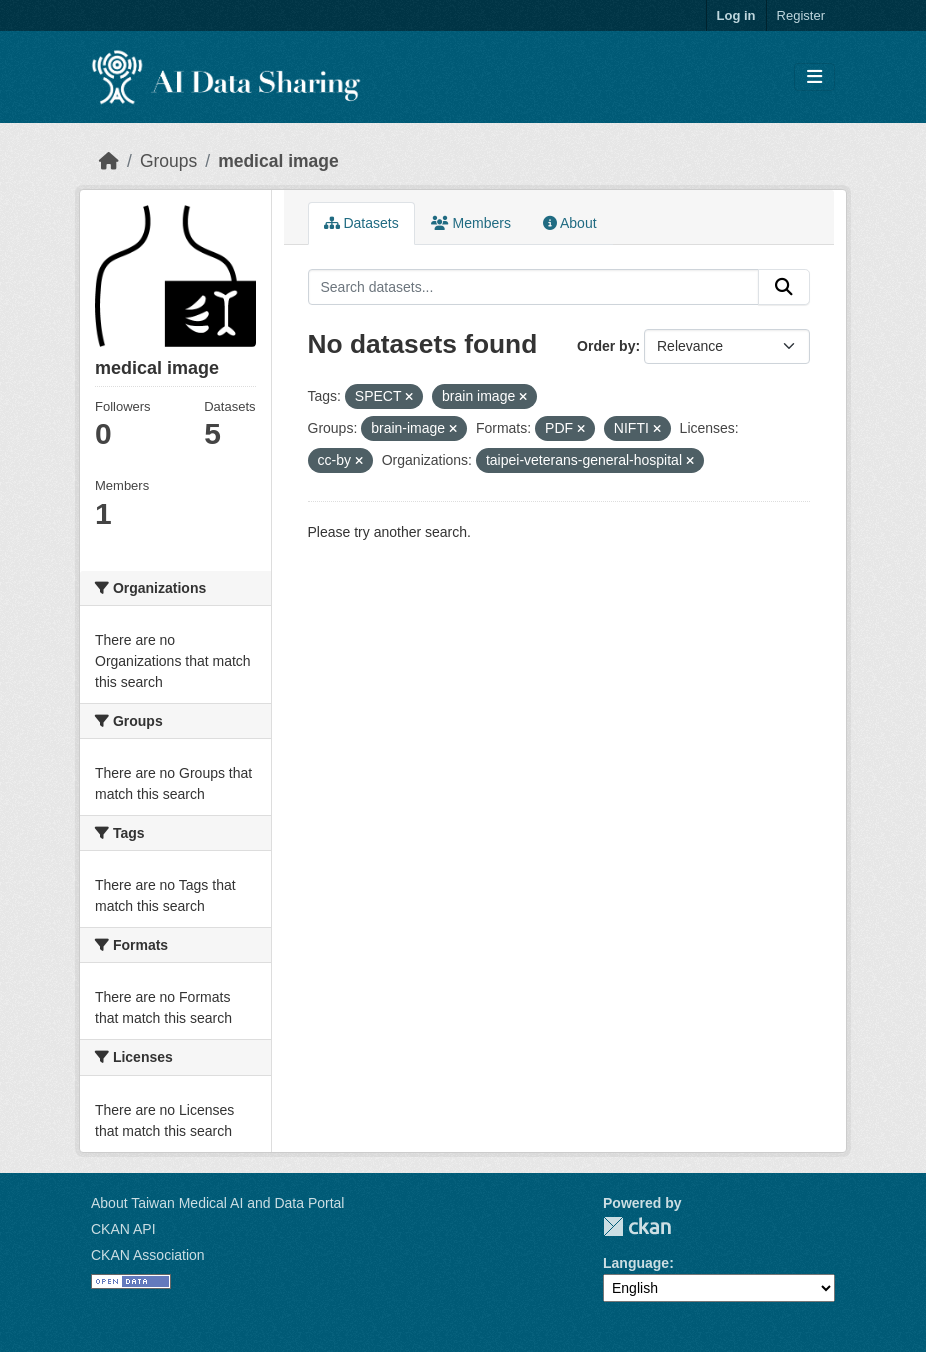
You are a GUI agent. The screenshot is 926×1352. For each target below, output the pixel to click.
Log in (736, 15)
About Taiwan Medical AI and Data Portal (217, 1203)
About (570, 223)
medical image (278, 161)
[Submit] (784, 287)
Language (636, 1263)
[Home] (109, 161)
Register (801, 15)
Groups (168, 161)
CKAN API (123, 1229)
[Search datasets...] (534, 287)
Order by (606, 346)
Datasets (361, 223)
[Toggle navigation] (814, 77)
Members (471, 223)
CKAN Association (148, 1255)
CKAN (637, 1226)
